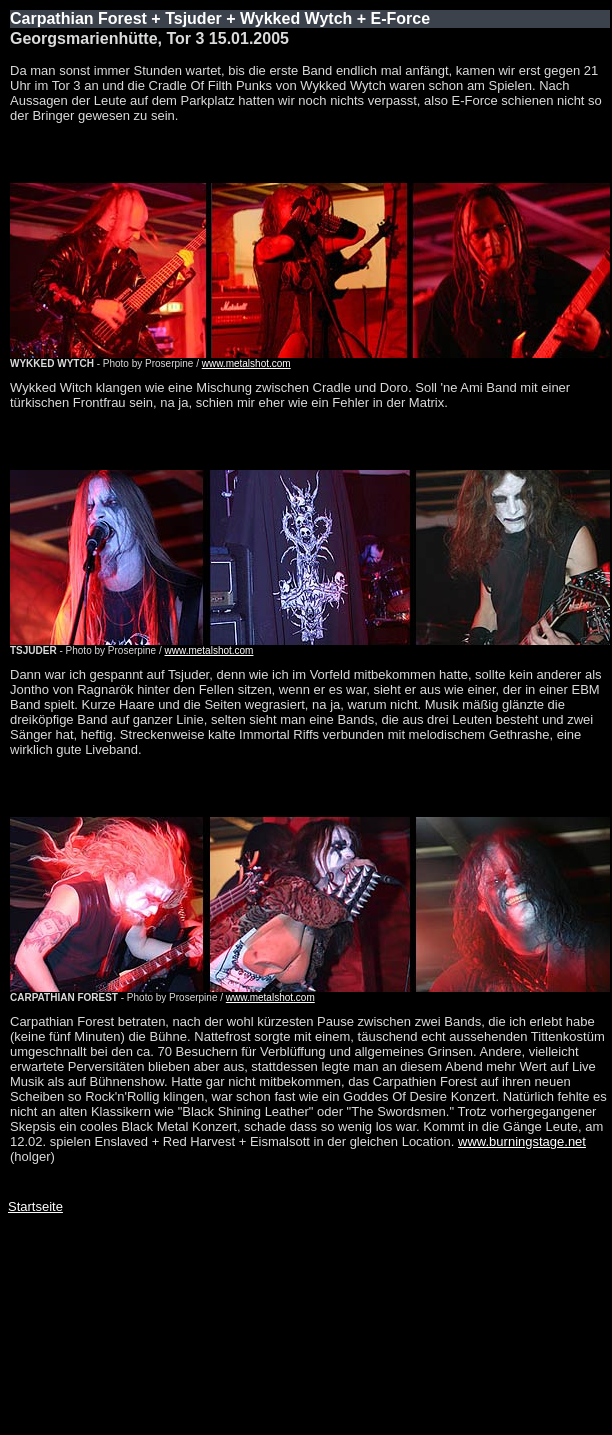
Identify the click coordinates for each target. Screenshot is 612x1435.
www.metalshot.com (246, 363)
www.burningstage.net (522, 1141)
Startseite (35, 1206)
